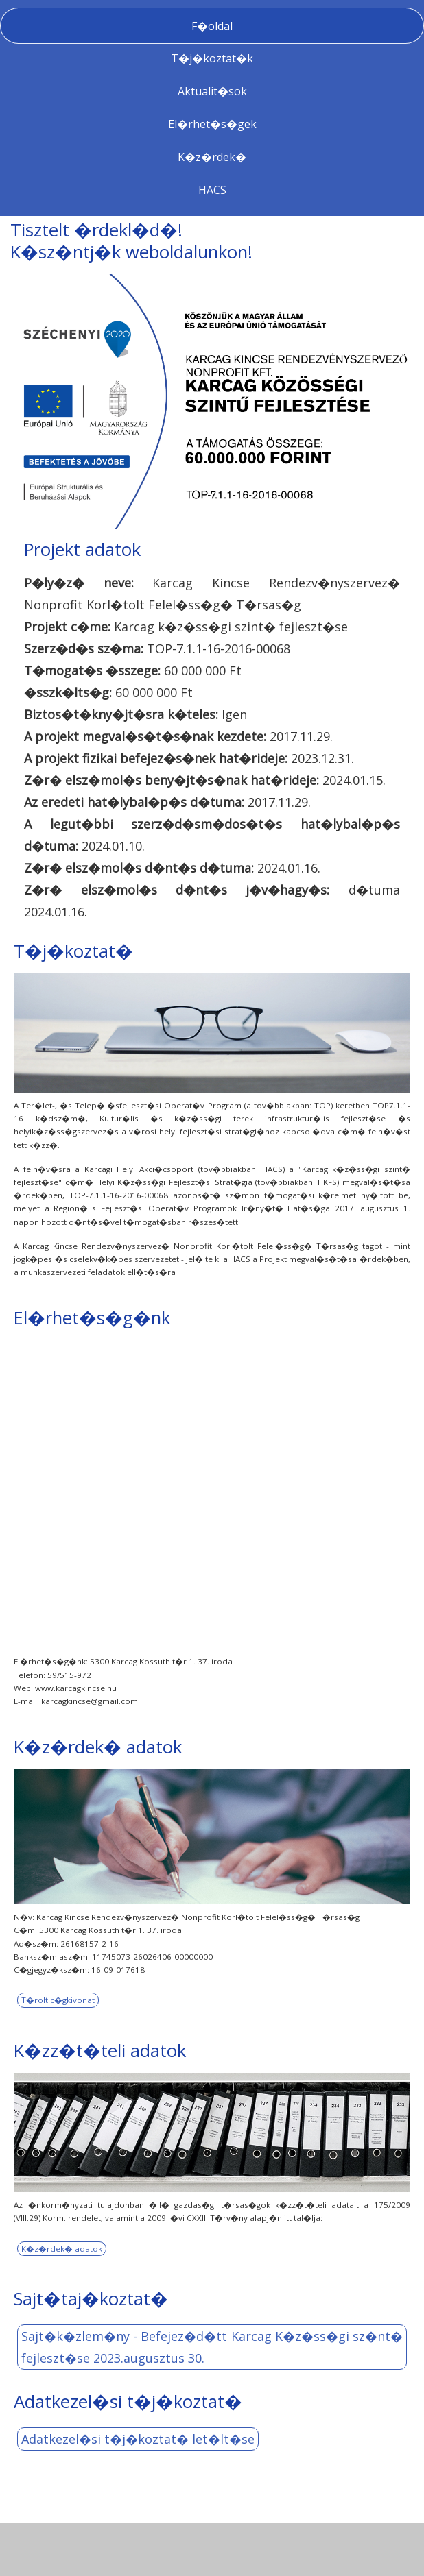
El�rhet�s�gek (212, 124)
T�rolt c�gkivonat (58, 2000)
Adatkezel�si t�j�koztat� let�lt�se (138, 2439)
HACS (212, 189)
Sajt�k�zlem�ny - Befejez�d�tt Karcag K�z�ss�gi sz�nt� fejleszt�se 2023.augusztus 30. (211, 2347)
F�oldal (212, 26)
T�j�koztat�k (212, 58)
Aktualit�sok (212, 91)
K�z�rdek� (212, 157)
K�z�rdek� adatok (61, 2249)
